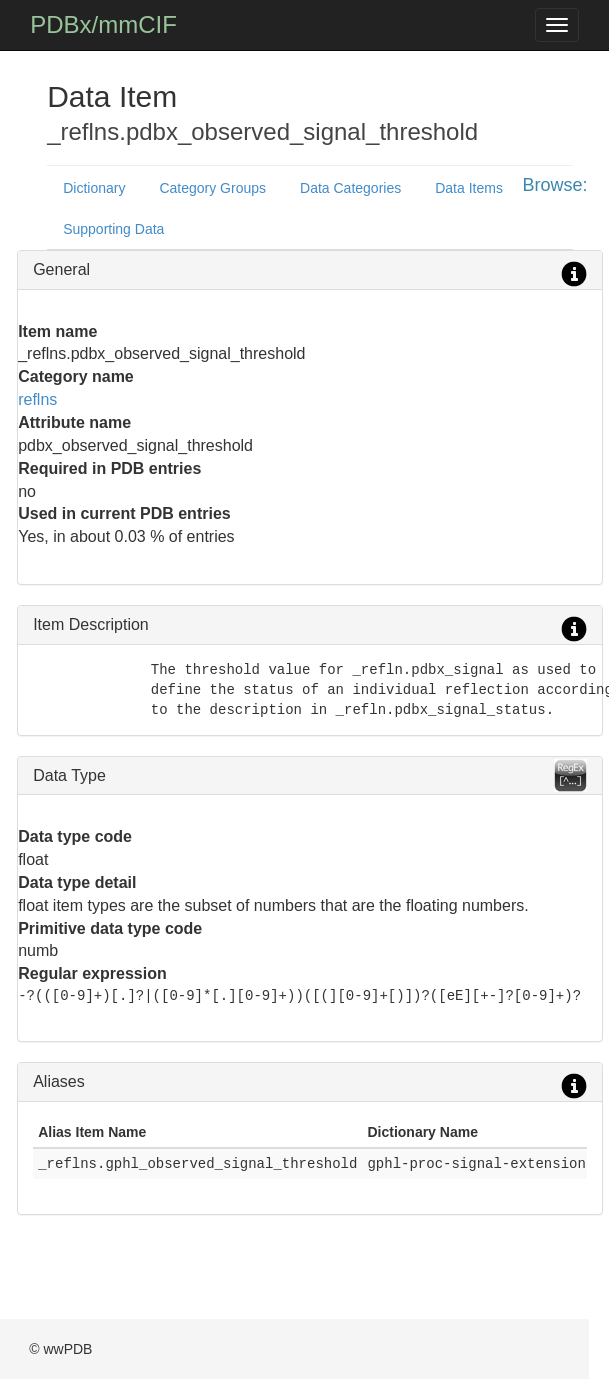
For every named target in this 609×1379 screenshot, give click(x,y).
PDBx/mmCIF (103, 24)
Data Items (469, 188)
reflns (37, 399)
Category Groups (212, 188)
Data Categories (350, 188)
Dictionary (94, 188)
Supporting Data (113, 229)
